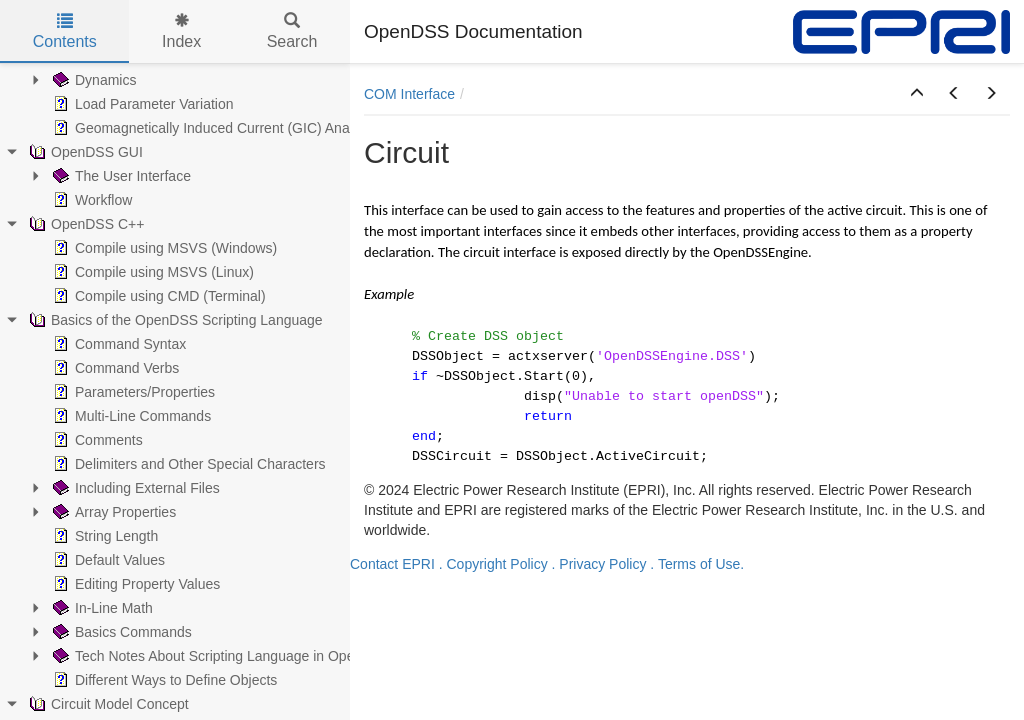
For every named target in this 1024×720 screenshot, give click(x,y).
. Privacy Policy (599, 564)
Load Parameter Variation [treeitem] (141, 104)
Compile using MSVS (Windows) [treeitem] (163, 248)
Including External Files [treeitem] (134, 488)
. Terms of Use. (697, 564)
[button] (917, 94)
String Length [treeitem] (103, 536)
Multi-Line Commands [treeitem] (130, 416)
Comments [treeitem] (96, 440)
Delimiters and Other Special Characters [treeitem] (187, 464)
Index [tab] (181, 31)
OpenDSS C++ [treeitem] (84, 224)
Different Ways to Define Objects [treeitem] (163, 680)
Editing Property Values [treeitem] (134, 584)
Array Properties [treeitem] (112, 512)
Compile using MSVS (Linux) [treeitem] (151, 272)
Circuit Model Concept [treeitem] (107, 704)
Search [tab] (292, 31)
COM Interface (409, 94)
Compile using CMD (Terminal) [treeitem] (157, 296)
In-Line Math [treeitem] (101, 608)
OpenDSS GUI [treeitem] (84, 152)
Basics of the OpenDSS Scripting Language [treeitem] (174, 320)
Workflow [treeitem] (90, 200)
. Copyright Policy (493, 564)
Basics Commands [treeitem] (120, 632)
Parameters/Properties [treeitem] (132, 392)
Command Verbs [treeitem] (114, 368)
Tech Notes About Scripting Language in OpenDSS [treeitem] (220, 656)
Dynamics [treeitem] (92, 80)
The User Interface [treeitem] (120, 176)
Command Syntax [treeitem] (117, 344)
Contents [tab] (65, 31)
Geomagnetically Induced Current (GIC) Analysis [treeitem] (213, 128)
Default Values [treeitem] (107, 560)
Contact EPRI (392, 564)
